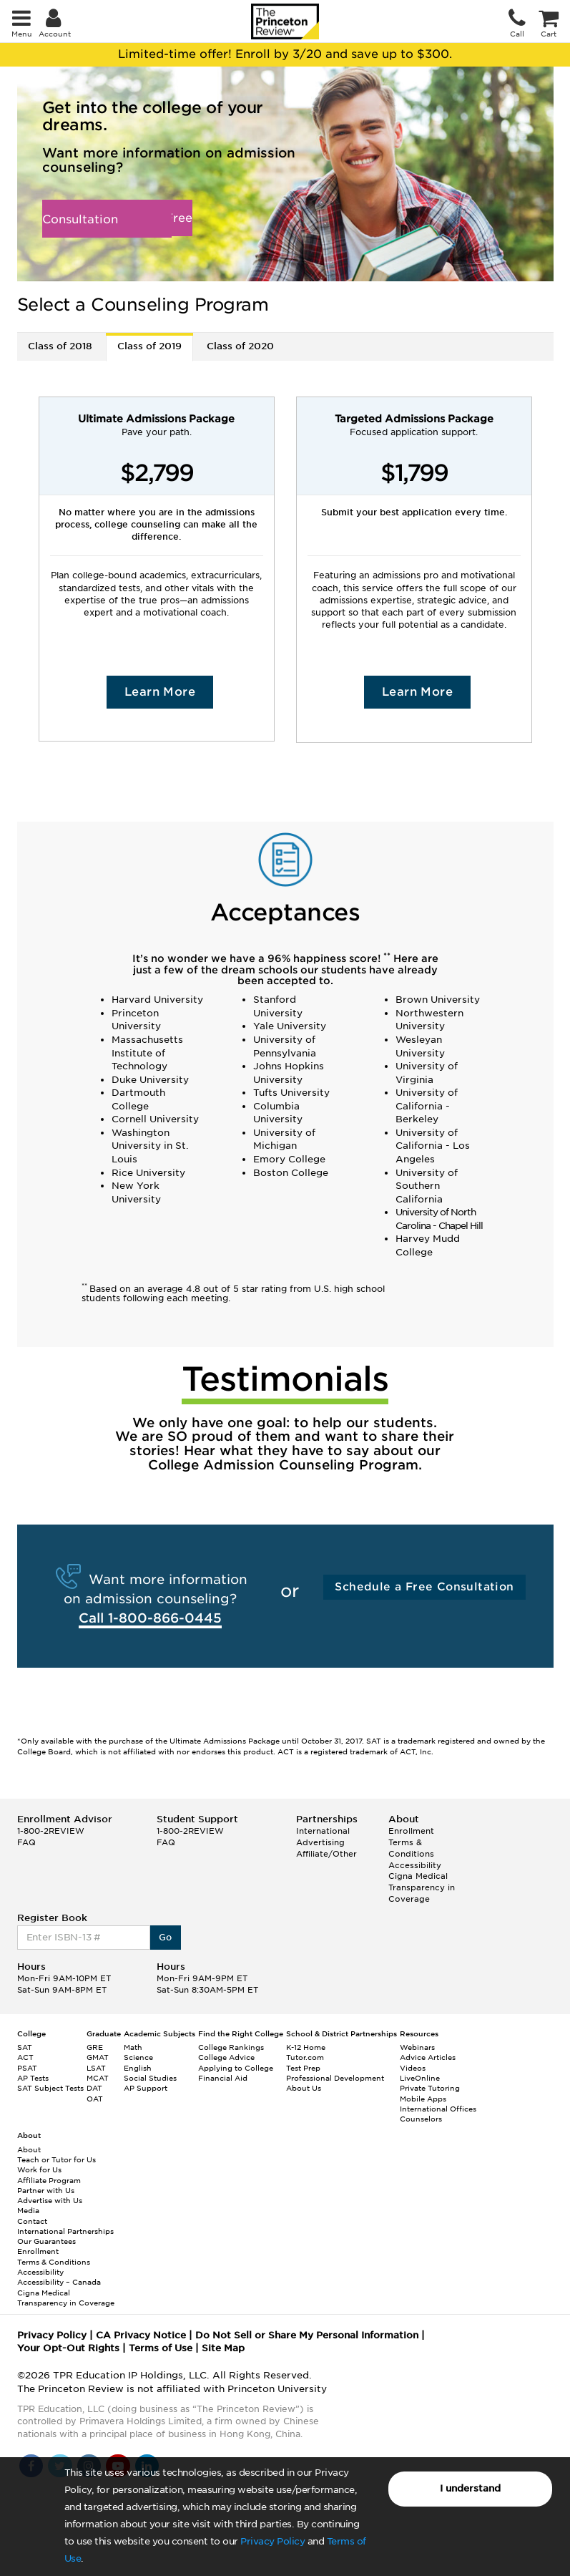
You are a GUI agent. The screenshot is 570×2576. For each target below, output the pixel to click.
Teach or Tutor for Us (56, 2159)
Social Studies (150, 2078)
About (29, 2149)
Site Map (223, 2348)
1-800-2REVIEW (50, 1831)
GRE (95, 2047)
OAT (95, 2098)
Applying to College (235, 2068)
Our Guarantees (46, 2241)
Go (165, 1937)
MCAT (98, 2078)
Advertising (320, 1842)
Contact (32, 2221)
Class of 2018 (60, 346)
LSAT (96, 2068)
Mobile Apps (423, 2098)
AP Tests (33, 2078)
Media (28, 2210)
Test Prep (303, 2068)
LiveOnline (420, 2078)
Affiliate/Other (326, 1854)
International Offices (438, 2108)
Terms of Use (160, 2348)
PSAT (27, 2068)
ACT (25, 2057)
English (138, 2068)
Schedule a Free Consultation (117, 218)
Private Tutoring (430, 2088)
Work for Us (39, 2169)
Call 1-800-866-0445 (150, 1617)
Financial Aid (222, 2078)
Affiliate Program (49, 2180)
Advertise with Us (49, 2200)
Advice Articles (428, 2057)
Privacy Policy (272, 2541)
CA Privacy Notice (141, 2335)
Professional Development (335, 2078)
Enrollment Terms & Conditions (411, 1842)
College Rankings (231, 2047)
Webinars (417, 2047)
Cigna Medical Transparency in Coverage (421, 1887)
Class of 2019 (149, 346)
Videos (413, 2068)
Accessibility (414, 1865)
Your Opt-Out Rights (68, 2348)
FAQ (26, 1842)
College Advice (226, 2057)
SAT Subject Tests (50, 2088)
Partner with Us (45, 2190)
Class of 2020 (240, 346)
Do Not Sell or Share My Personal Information (306, 2335)
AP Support (145, 2088)
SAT (24, 2047)
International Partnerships (65, 2231)
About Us (303, 2088)
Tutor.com (305, 2057)
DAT (94, 2088)
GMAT (98, 2057)
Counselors (421, 2118)
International (323, 1831)
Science (138, 2057)
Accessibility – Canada (59, 2282)
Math (133, 2047)
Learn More (159, 692)
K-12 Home (305, 2047)
